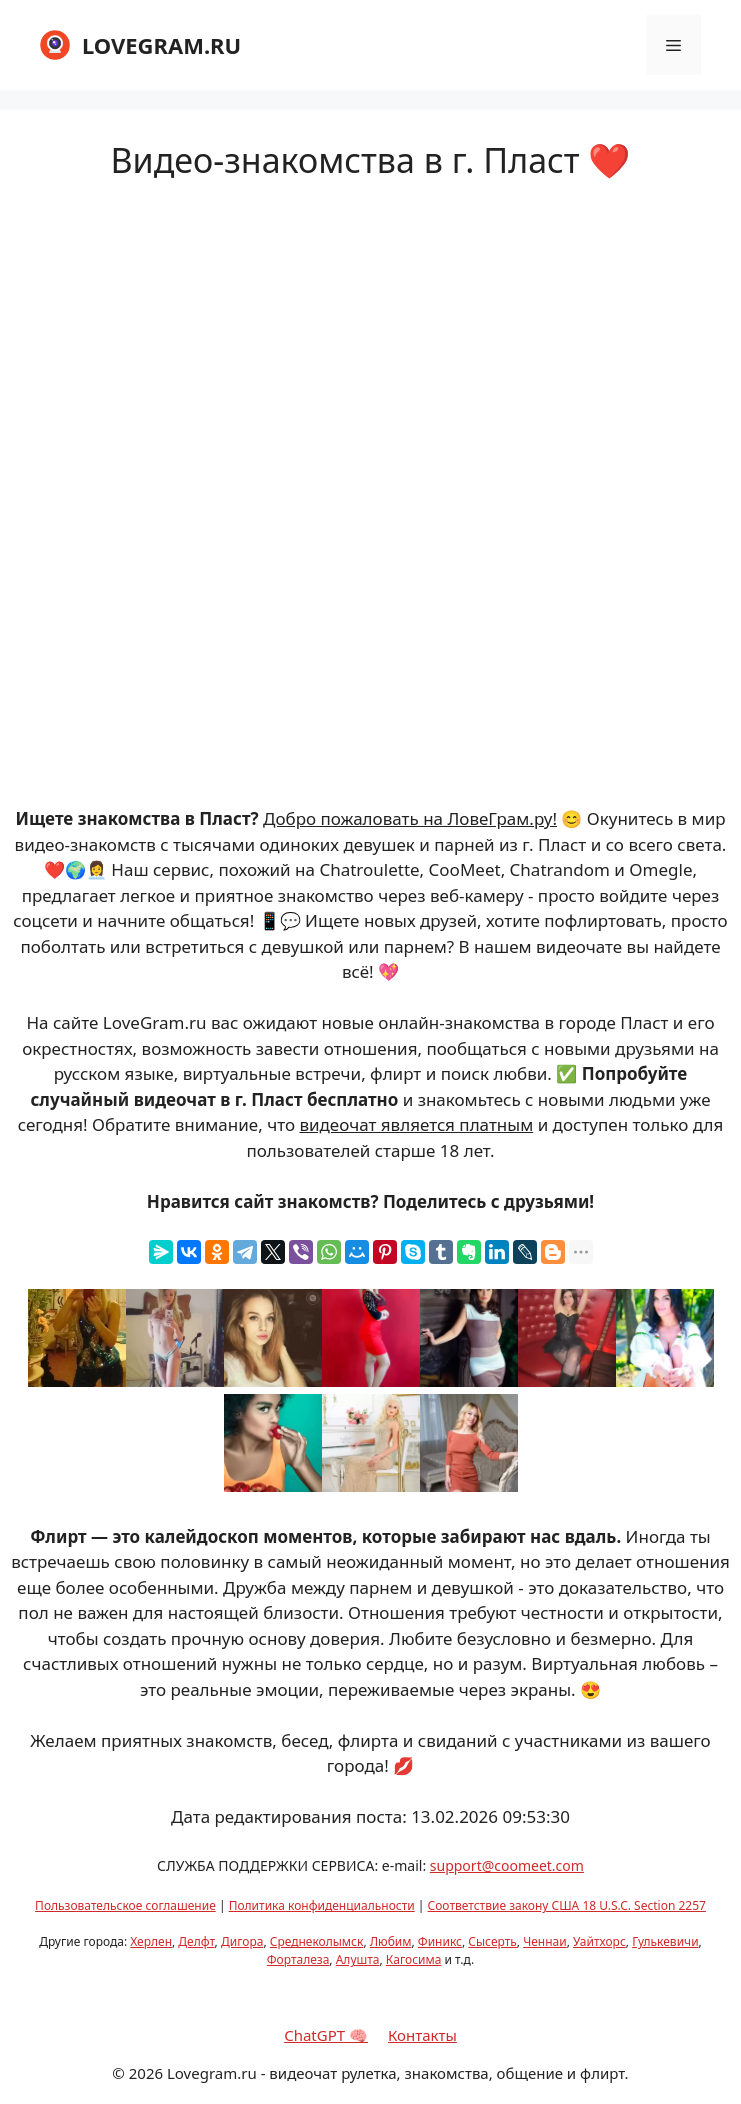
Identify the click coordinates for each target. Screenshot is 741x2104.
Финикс (440, 1941)
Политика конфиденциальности (322, 1905)
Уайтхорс (599, 1941)
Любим (391, 1941)
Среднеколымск (317, 1941)
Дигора (242, 1941)
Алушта (358, 1959)
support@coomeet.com (507, 1865)
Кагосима (414, 1959)
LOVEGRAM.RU (161, 45)
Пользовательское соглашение (125, 1905)
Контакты (422, 2035)
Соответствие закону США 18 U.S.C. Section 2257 (567, 1905)
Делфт (196, 1941)
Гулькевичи (665, 1941)
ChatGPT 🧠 (326, 2035)
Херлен (151, 1941)
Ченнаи (545, 1941)
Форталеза (298, 1959)
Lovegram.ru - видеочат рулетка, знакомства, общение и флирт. (398, 2073)
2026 (146, 2073)
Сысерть (492, 1941)
